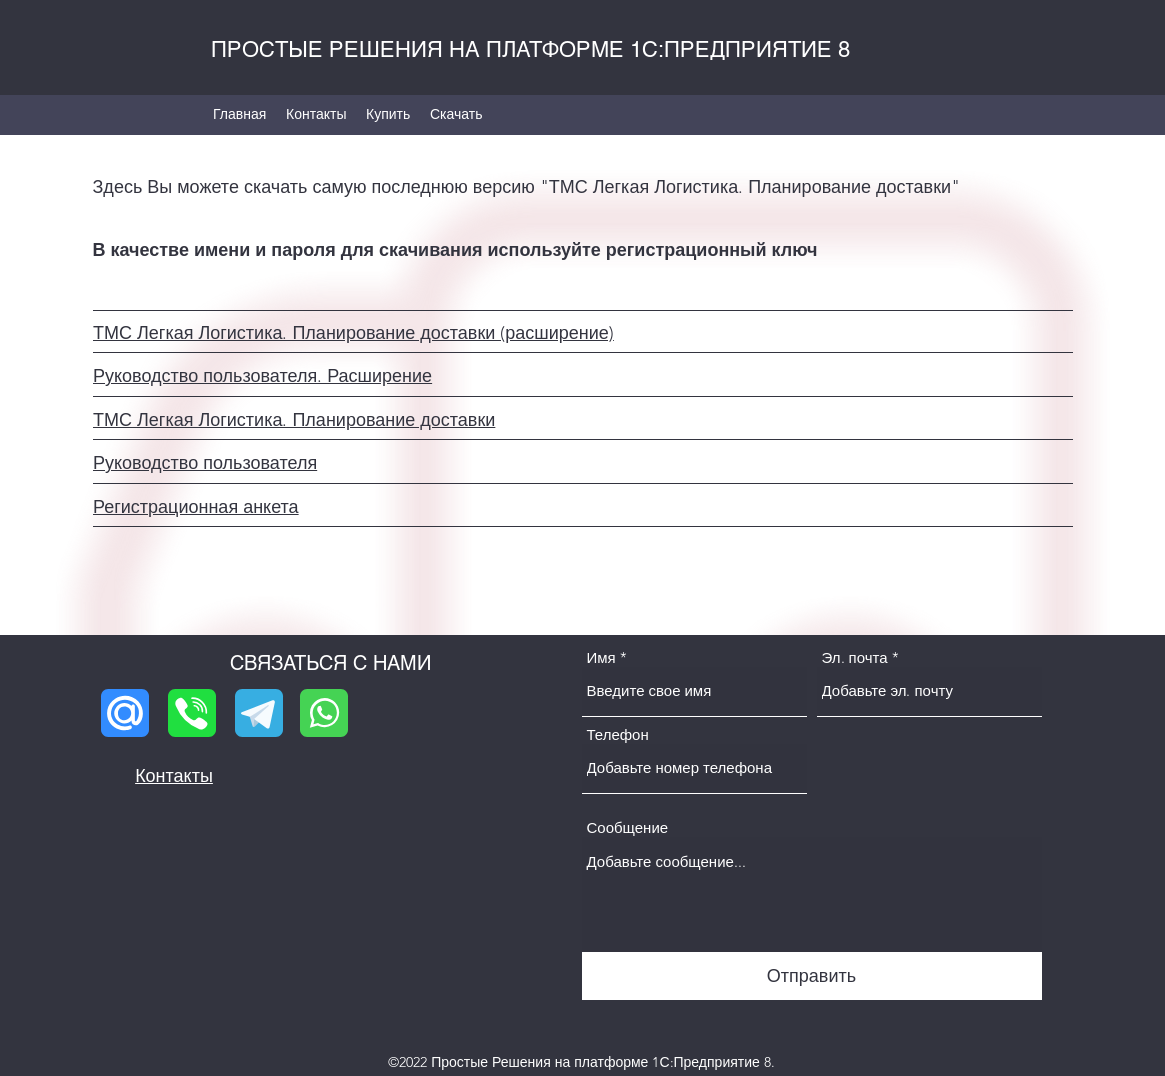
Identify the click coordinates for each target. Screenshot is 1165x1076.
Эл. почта (855, 657)
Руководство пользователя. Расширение (262, 376)
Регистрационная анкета (196, 507)
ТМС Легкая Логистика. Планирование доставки (294, 420)
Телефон (618, 734)
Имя (601, 657)
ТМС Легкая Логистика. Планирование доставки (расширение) (353, 333)
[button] (456, 114)
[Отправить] (812, 976)
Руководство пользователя (205, 463)
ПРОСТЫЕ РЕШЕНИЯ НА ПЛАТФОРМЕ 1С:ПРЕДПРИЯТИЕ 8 (530, 49)
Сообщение (628, 827)
